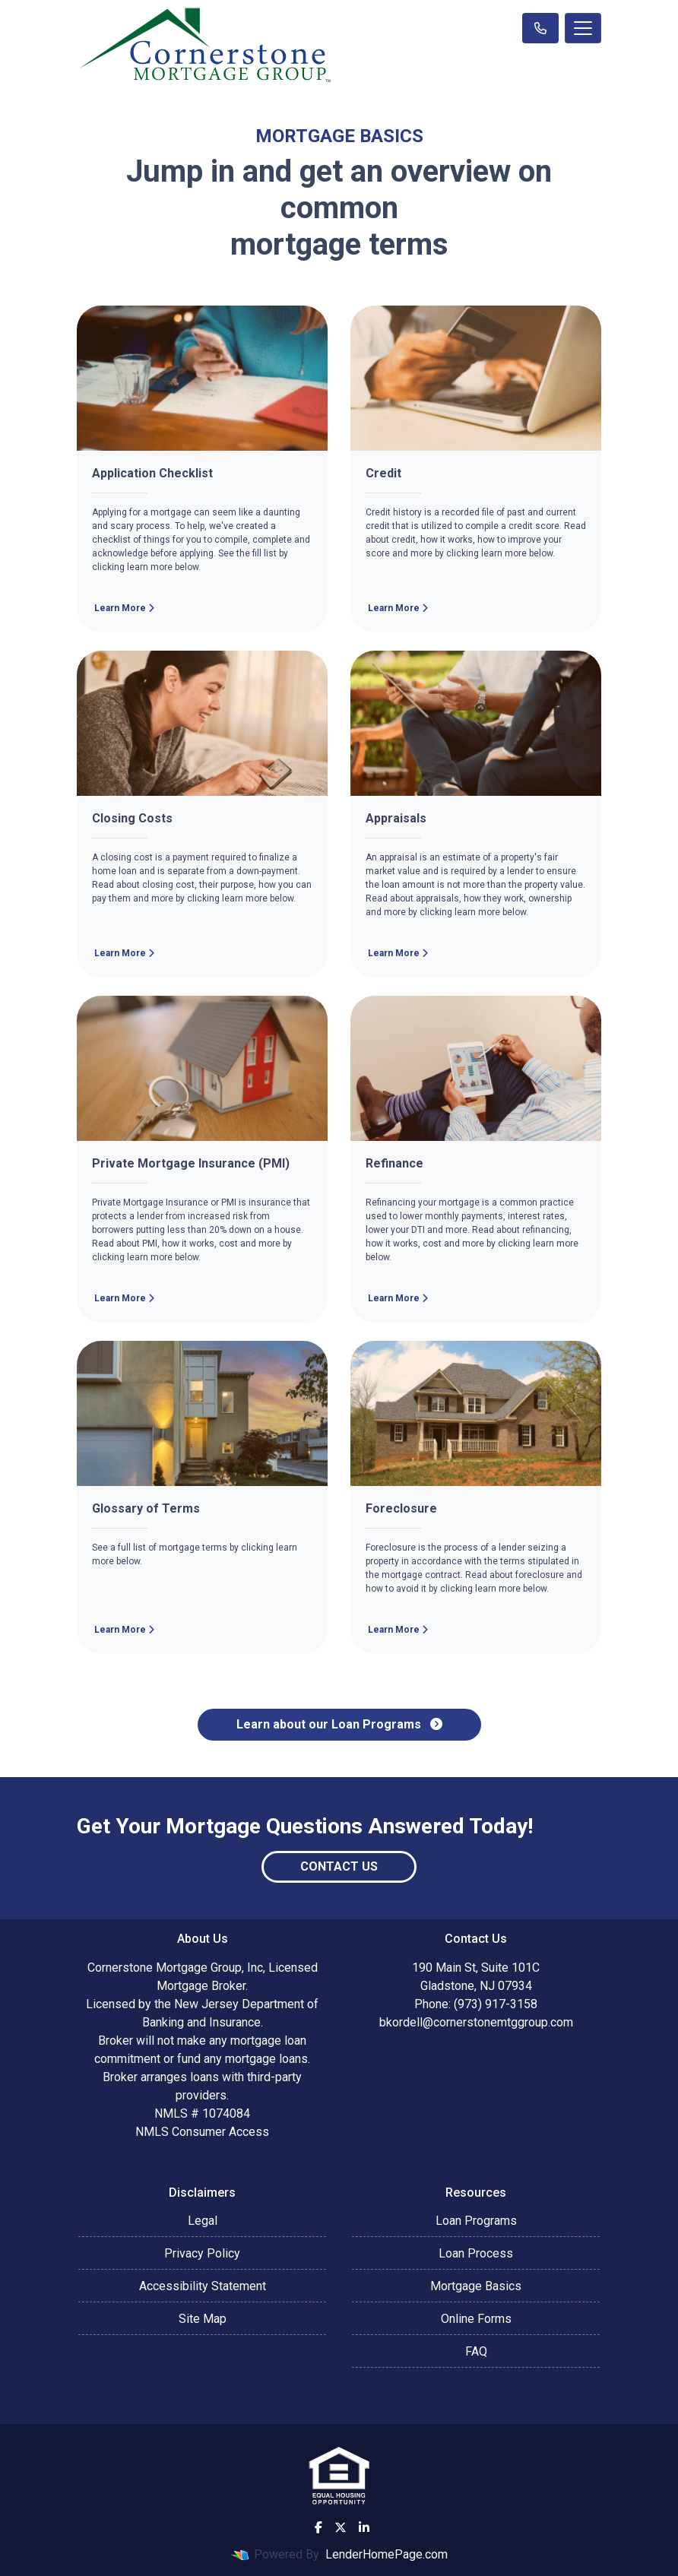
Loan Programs (476, 2220)
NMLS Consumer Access (202, 2131)
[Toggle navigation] (583, 28)
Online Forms (476, 2318)
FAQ (476, 2351)
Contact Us (339, 1866)
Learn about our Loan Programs (339, 1724)
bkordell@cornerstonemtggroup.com (476, 2022)
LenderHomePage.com (386, 2554)
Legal (202, 2220)
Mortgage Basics (475, 2286)
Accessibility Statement (202, 2286)
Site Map (203, 2318)
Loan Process (476, 2253)
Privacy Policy (202, 2253)
